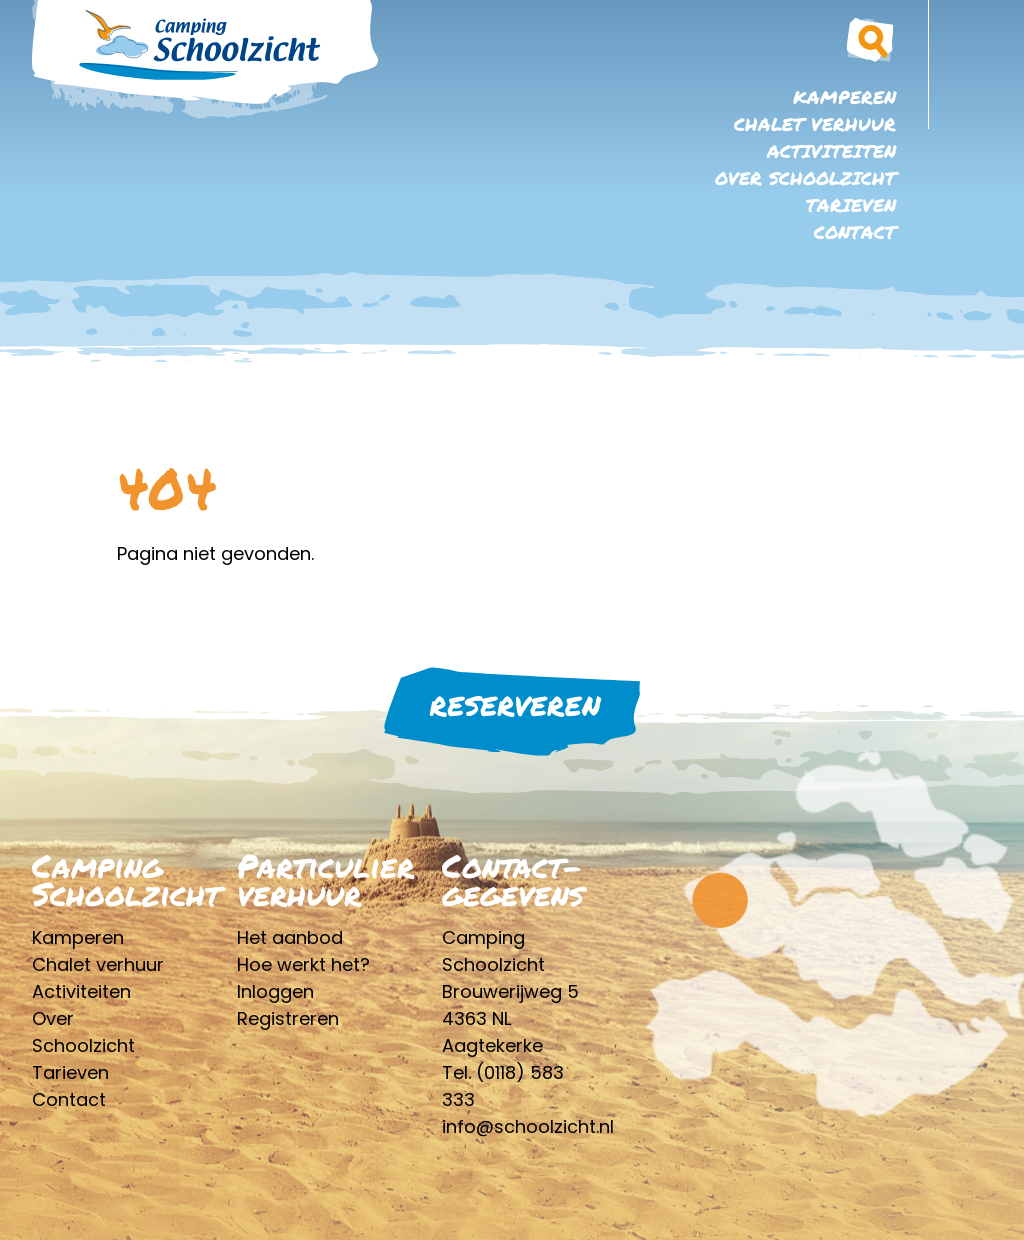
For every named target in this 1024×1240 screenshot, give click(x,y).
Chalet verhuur (815, 124)
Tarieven (851, 205)
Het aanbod (290, 937)
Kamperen (844, 97)
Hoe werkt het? (303, 964)
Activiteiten (831, 151)
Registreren (288, 1018)
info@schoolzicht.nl (528, 1126)
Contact (855, 232)
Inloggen (275, 991)
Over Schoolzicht (805, 178)
